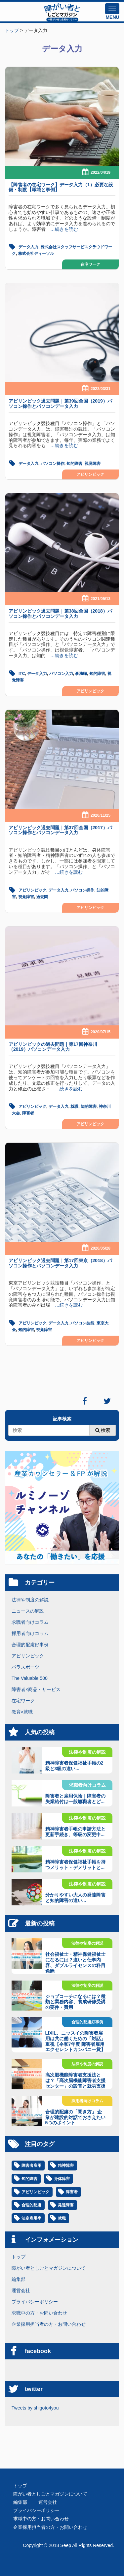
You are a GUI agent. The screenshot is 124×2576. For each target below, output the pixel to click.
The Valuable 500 (30, 1678)
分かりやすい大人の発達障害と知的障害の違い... (75, 1897)
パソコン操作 (52, 463)
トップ (18, 2256)
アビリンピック (90, 474)
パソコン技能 (82, 1323)
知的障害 (74, 463)
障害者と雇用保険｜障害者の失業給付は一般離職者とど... (75, 1798)
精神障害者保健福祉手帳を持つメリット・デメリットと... (75, 1864)
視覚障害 (93, 463)
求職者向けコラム (30, 1622)
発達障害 (66, 2205)
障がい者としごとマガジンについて (49, 2268)
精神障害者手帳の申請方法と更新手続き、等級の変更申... (75, 1831)
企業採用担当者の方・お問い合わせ (49, 2324)
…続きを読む (62, 229)
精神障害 (66, 2165)
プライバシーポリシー (35, 2301)
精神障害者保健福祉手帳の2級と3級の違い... (74, 1765)
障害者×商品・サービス (36, 1689)
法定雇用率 (31, 2218)
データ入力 (28, 247)
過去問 (42, 896)
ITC (22, 673)
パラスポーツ (25, 1667)
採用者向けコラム (30, 1633)
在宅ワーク (90, 264)
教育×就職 (22, 1711)
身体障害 (62, 2178)
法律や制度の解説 (30, 1599)
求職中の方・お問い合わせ (39, 2313)
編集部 (18, 2279)
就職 (74, 1106)
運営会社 (21, 2290)
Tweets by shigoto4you (35, 2407)
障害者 (28, 1113)
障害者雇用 (31, 2165)
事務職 (81, 673)
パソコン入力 (61, 673)
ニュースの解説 (28, 1611)
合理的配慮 (31, 2205)
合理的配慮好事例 (30, 1644)
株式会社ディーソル (36, 253)
